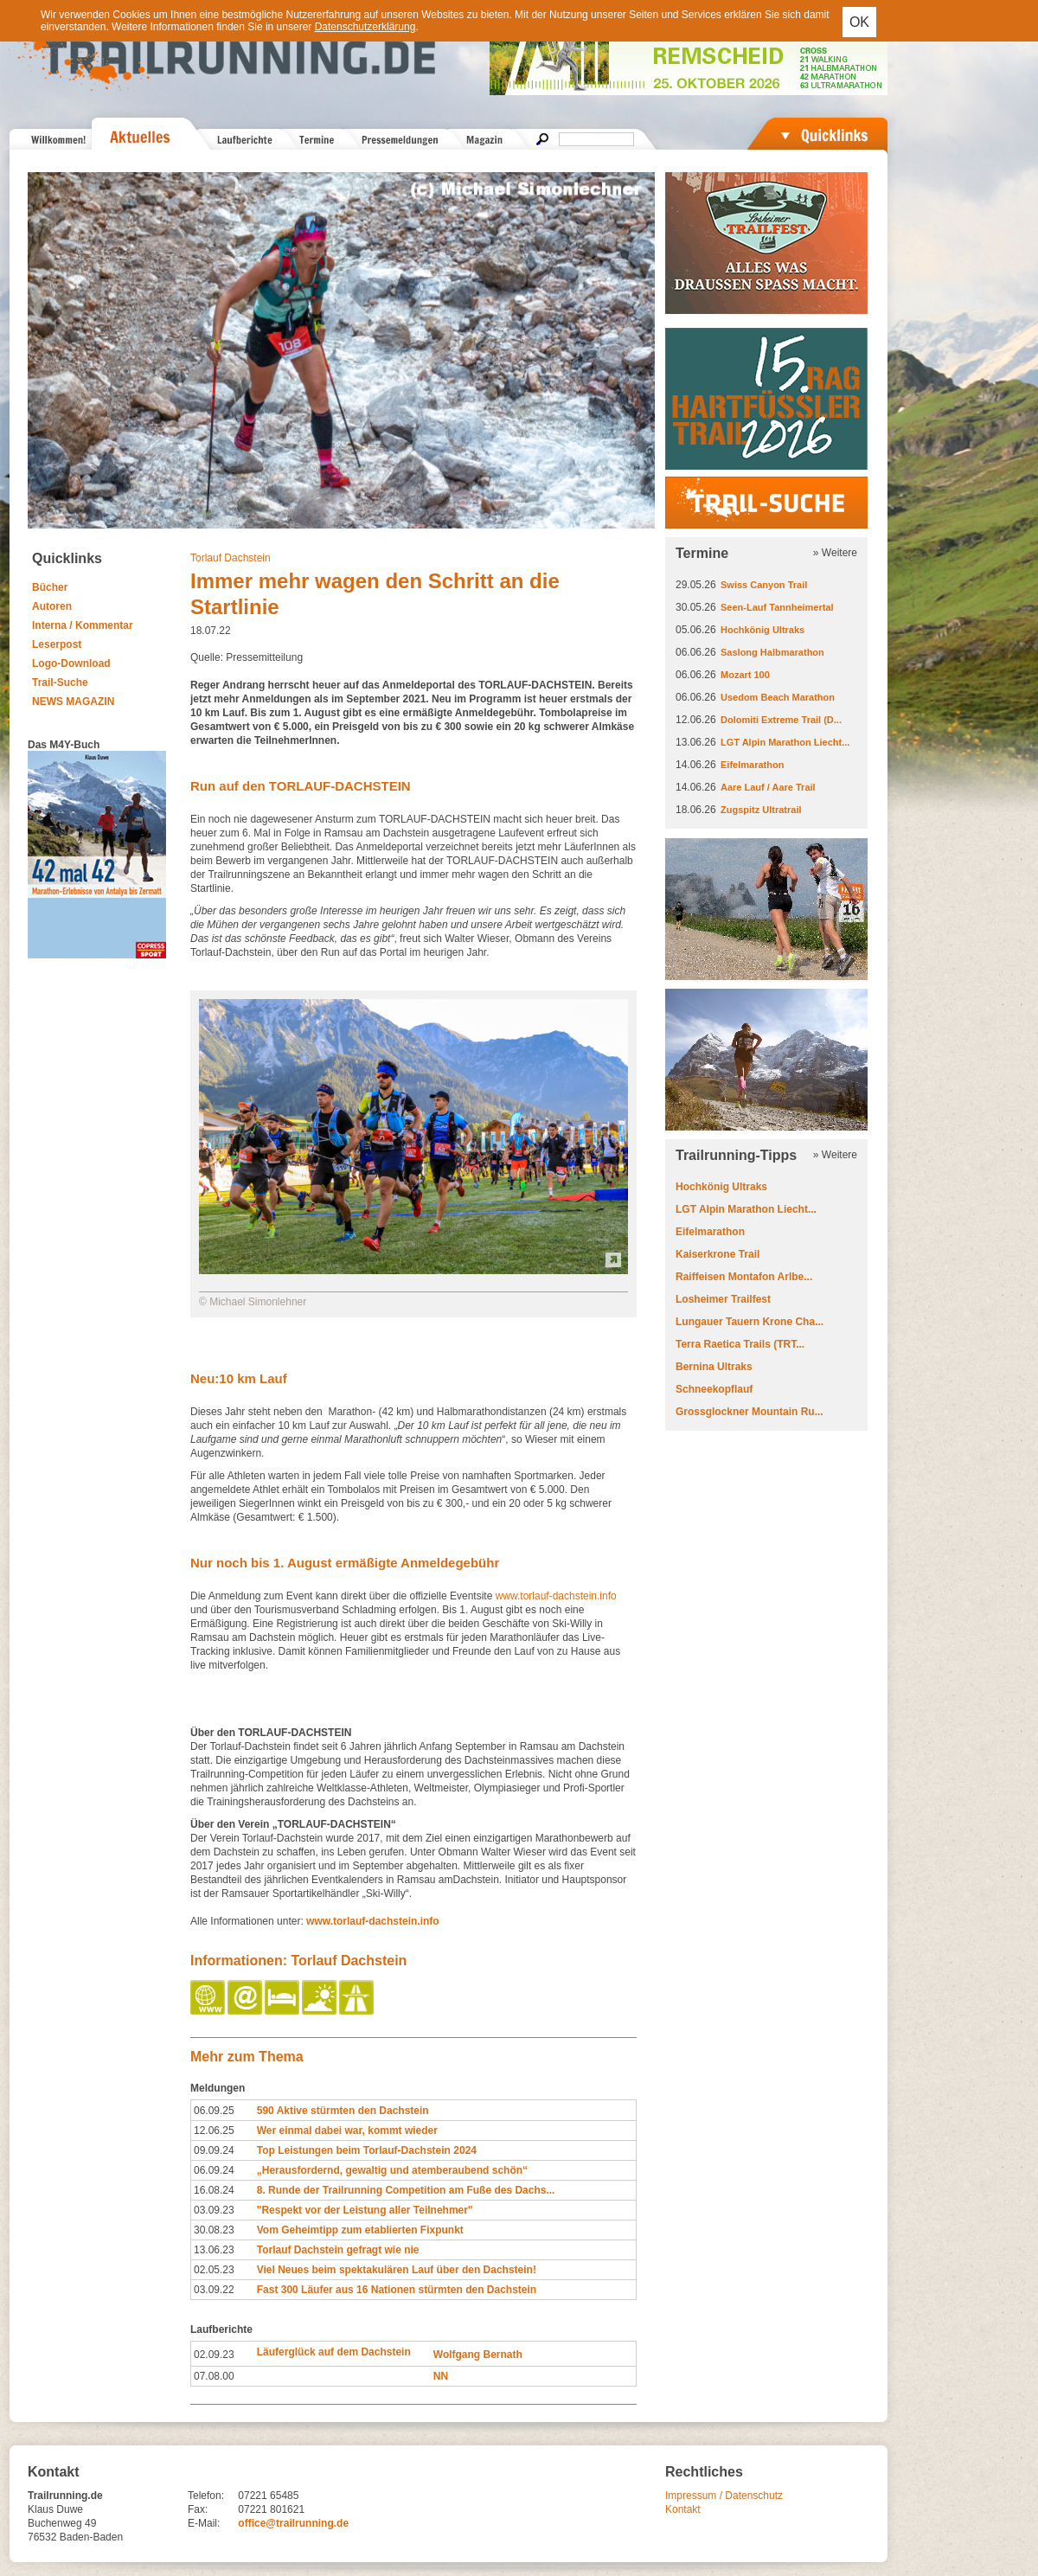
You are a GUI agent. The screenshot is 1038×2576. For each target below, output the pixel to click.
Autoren (52, 606)
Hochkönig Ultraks (762, 630)
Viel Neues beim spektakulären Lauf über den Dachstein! (396, 2270)
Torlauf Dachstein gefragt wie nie (338, 2250)
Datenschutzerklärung (365, 27)
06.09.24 (214, 2170)
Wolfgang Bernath (477, 2355)
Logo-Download (71, 663)
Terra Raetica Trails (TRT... (740, 1344)
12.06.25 (214, 2130)
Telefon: (206, 2495)
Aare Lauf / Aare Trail (768, 787)
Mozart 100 (745, 675)
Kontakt (683, 2509)
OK (859, 22)
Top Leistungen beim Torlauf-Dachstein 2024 (367, 2150)
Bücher (49, 587)
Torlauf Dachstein (230, 558)
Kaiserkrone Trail (717, 1254)
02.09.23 (214, 2355)
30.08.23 (214, 2230)
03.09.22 (214, 2290)
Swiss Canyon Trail (764, 585)
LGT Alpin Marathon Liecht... (785, 742)
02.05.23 (214, 2270)
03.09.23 (214, 2210)
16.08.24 (214, 2190)
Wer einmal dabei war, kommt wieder (347, 2130)
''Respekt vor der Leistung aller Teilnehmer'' (365, 2210)
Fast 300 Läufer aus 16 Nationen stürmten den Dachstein (396, 2290)
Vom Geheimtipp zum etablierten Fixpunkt (360, 2230)
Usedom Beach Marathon (778, 697)
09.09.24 (214, 2150)
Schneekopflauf (714, 1389)
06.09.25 (214, 2111)
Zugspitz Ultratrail (761, 809)
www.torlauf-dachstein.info (556, 1596)
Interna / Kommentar (82, 625)
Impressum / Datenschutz (724, 2495)
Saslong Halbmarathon (772, 652)
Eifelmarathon (752, 764)
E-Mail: (204, 2523)
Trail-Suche (60, 682)
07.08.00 (214, 2376)
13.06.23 (214, 2250)
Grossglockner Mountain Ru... (749, 1412)
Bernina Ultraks (714, 1367)
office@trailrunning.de (293, 2523)
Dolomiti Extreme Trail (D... (781, 719)
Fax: (198, 2509)
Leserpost (56, 644)
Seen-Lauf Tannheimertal (777, 607)
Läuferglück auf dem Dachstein (334, 2352)
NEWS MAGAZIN (73, 701)
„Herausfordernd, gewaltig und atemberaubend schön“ (392, 2170)
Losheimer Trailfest (723, 1299)
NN (440, 2376)
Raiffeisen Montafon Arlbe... (744, 1277)
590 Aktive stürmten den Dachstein (343, 2111)
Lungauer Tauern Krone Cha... (749, 1322)
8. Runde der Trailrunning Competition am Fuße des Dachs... (406, 2190)
